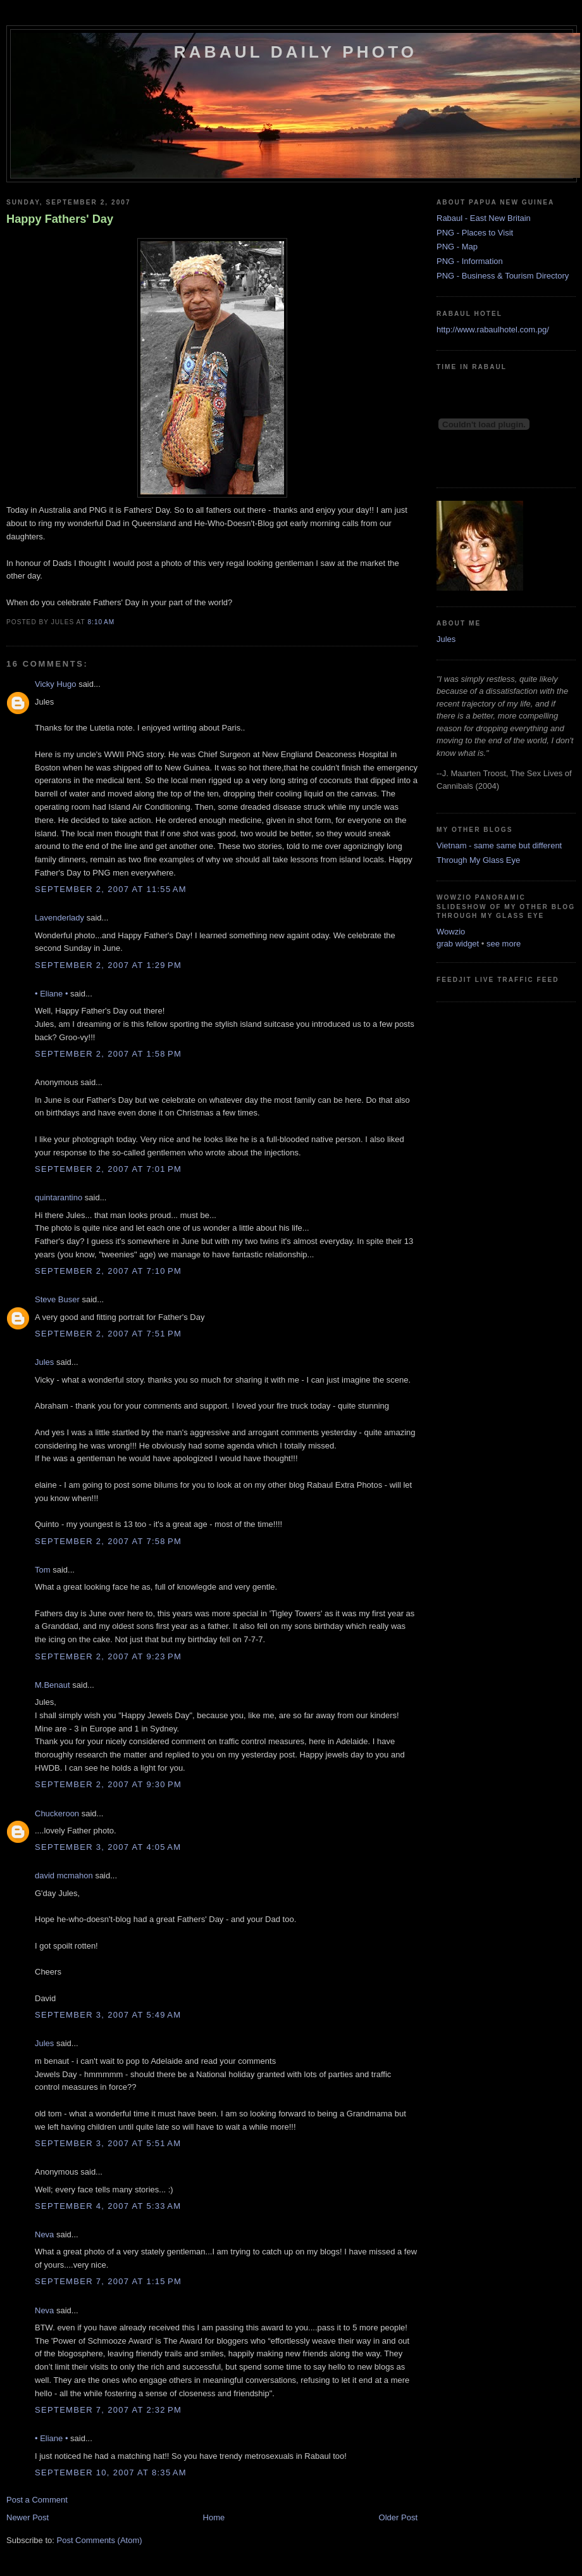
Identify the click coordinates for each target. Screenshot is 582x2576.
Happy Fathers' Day (59, 219)
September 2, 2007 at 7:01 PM (108, 1169)
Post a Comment (37, 2499)
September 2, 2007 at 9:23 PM (108, 1656)
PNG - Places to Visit (474, 232)
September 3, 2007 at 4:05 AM (108, 1847)
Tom (43, 1569)
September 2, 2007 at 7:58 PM (108, 1541)
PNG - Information (469, 261)
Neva (44, 2234)
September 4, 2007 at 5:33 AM (108, 2206)
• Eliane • (51, 993)
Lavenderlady (59, 917)
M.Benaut (52, 1685)
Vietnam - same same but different (499, 845)
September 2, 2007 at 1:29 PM (108, 965)
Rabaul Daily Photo (295, 51)
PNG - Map (457, 246)
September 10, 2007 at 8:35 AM (111, 2472)
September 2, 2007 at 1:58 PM (108, 1054)
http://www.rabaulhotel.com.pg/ (492, 329)
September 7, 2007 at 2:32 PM (108, 2410)
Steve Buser (57, 1299)
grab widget (457, 943)
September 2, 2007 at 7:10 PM (108, 1271)
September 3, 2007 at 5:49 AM (108, 2015)
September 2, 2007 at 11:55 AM (111, 889)
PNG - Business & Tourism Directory (502, 275)
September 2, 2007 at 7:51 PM (108, 1333)
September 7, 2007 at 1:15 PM (108, 2281)
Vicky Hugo (56, 684)
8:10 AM (101, 622)
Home (214, 2517)
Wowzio (450, 931)
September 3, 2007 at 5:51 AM (108, 2143)
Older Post (398, 2517)
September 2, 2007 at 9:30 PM (108, 1784)
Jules (44, 1362)
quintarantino (58, 1197)
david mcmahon (64, 1875)
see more (503, 943)
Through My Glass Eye (478, 860)
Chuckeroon (57, 1813)
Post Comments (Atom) (99, 2540)
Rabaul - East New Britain (483, 218)
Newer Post (27, 2517)
